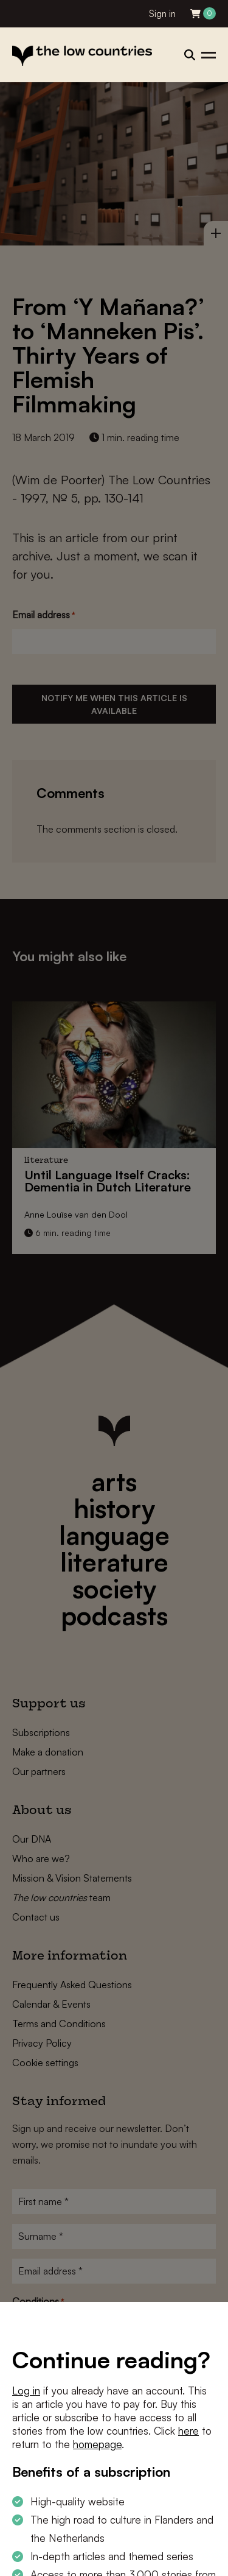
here (188, 2430)
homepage (97, 2444)
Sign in (162, 13)
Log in (26, 2390)
